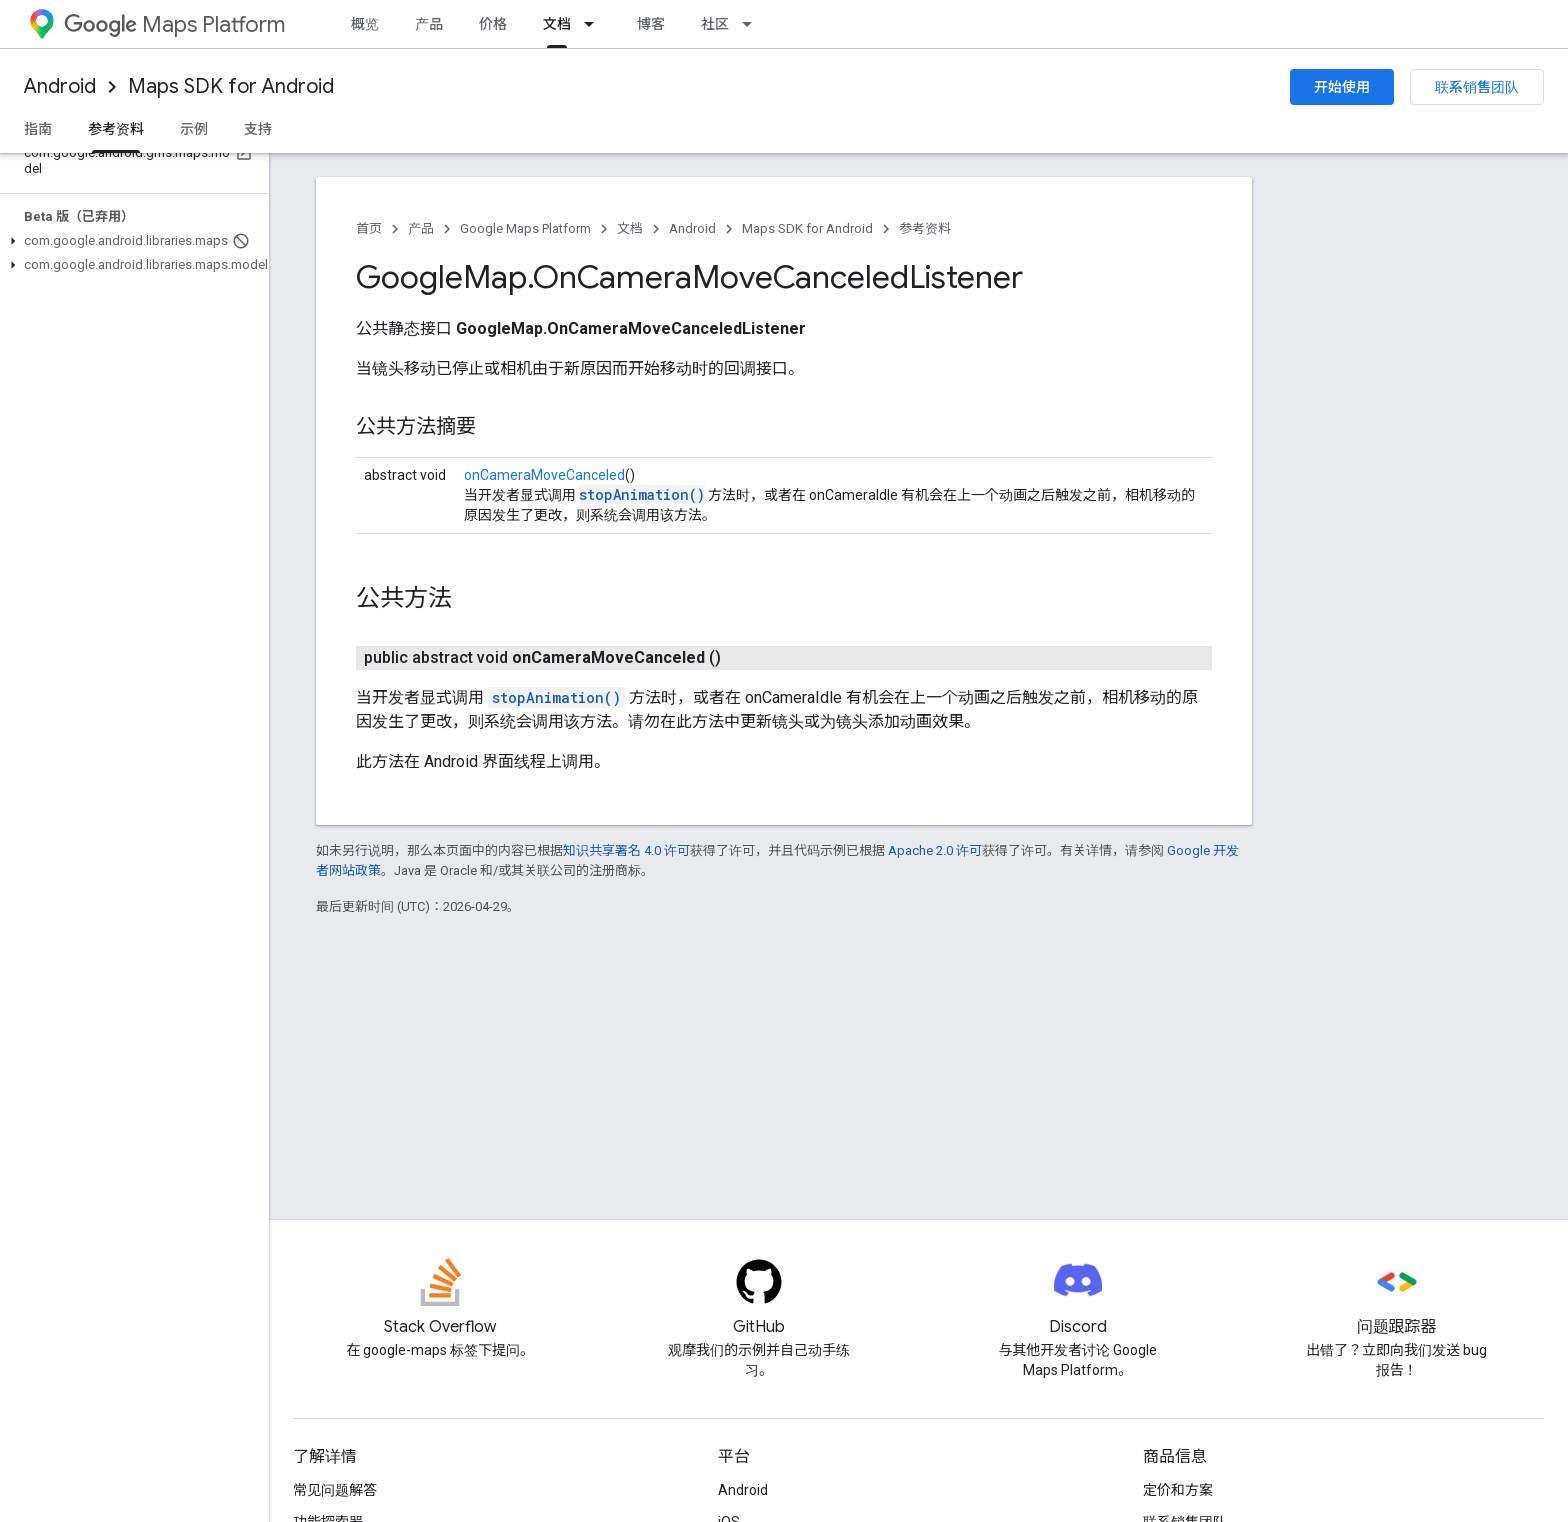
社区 (715, 24)
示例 (194, 129)
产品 (429, 24)
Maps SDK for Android (231, 86)
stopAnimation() (642, 494)
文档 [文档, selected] (557, 24)
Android (60, 86)
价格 (493, 24)
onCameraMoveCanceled (544, 475)
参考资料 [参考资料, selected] (116, 129)
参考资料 (925, 228)
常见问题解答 (335, 1490)
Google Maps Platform (525, 228)
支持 (258, 129)
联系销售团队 (1477, 87)
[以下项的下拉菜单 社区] (753, 24)
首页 (369, 228)
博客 (651, 24)
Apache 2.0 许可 (935, 850)
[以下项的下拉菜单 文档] (595, 24)
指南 (38, 129)
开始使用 (1342, 87)
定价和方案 (1178, 1490)
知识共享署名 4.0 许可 (626, 850)
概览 (365, 24)
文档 (630, 228)
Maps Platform (174, 24)
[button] (130, 241)
